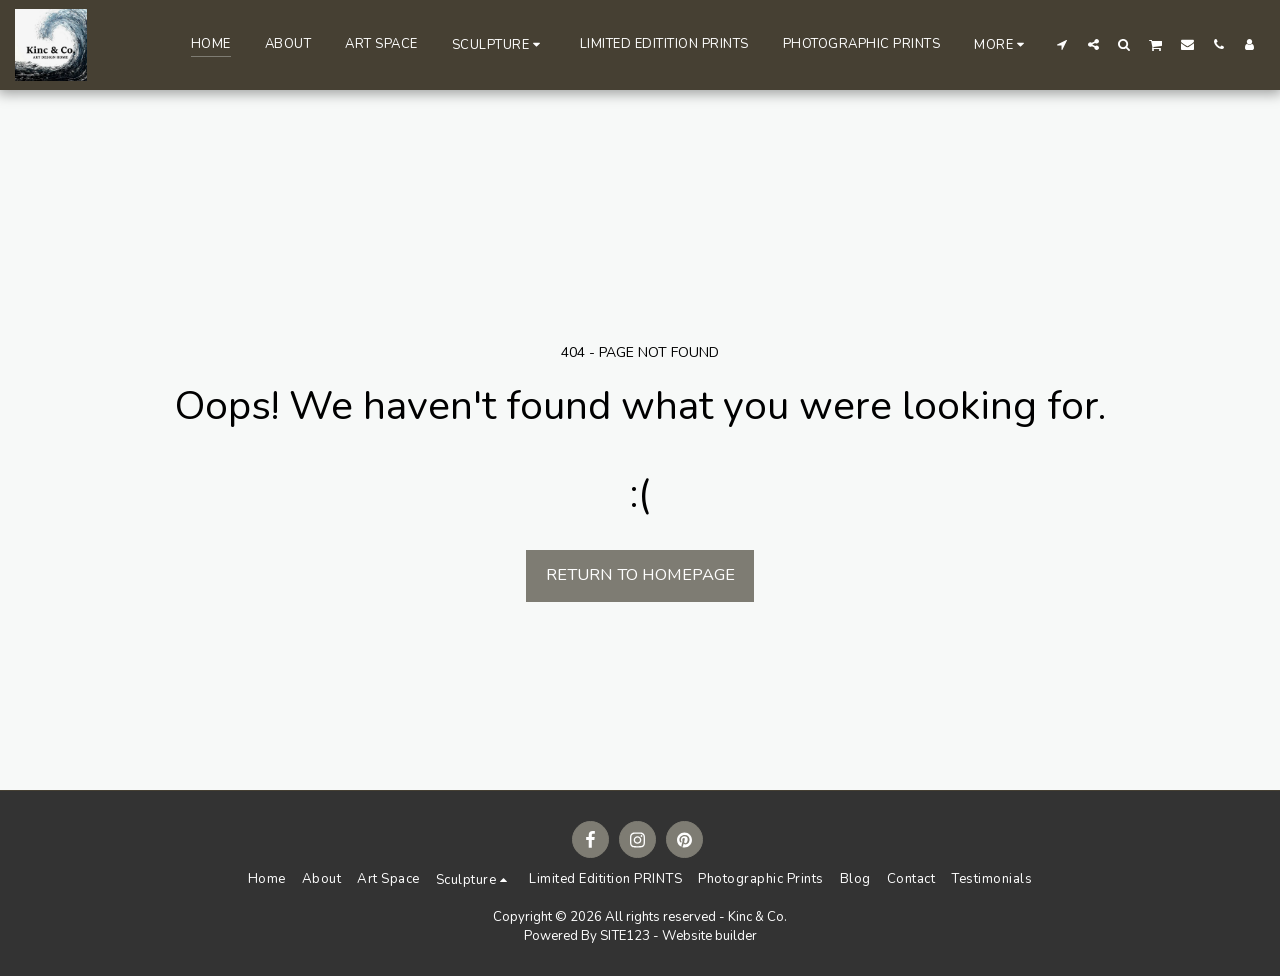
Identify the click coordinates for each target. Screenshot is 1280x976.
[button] (499, 44)
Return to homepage (640, 574)
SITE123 (625, 936)
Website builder (709, 936)
